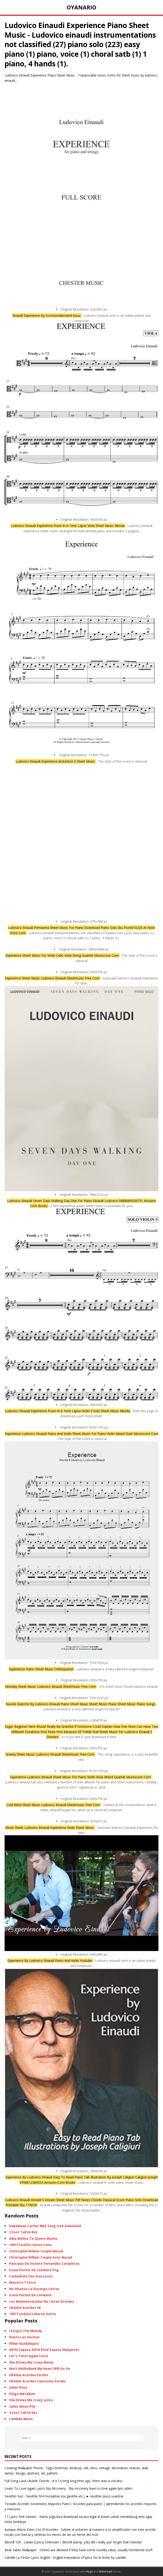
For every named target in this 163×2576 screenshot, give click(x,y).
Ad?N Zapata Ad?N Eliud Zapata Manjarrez (44, 2349)
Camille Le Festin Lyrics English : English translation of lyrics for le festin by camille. (66, 2557)
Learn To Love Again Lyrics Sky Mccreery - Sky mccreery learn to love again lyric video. (69, 2488)
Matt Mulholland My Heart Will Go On (39, 2368)
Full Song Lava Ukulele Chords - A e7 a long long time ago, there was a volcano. (64, 2481)
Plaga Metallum (22, 2394)
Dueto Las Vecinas (24, 2337)
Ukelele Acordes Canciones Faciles (37, 2381)
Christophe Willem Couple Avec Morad (40, 2257)
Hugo (89, 2571)
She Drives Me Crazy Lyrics (31, 2400)
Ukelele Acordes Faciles (28, 2375)
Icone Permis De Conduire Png (34, 2270)
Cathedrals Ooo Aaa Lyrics (31, 2276)
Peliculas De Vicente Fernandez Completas (44, 2263)
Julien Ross (18, 2387)
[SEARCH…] (81, 2438)
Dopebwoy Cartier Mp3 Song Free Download (45, 2226)
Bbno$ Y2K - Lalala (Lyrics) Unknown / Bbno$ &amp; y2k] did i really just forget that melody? (73, 2542)
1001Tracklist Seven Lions (30, 2244)
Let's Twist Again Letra (28, 2356)
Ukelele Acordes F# (25, 2307)
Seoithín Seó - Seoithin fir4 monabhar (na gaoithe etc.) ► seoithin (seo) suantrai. (64, 2496)
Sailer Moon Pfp (22, 2406)
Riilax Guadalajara (24, 2343)
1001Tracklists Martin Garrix (32, 2314)
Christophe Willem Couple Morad (36, 2251)
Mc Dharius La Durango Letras (34, 2289)
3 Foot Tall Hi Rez (23, 2232)
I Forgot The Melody (25, 2331)
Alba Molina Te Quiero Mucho (33, 2238)
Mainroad (105, 2571)
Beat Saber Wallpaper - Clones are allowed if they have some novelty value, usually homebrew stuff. (79, 2550)
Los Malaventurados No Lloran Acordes (41, 2301)
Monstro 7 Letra (22, 2282)
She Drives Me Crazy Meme (31, 2362)
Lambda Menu (21, 2419)
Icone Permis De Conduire (30, 2295)
